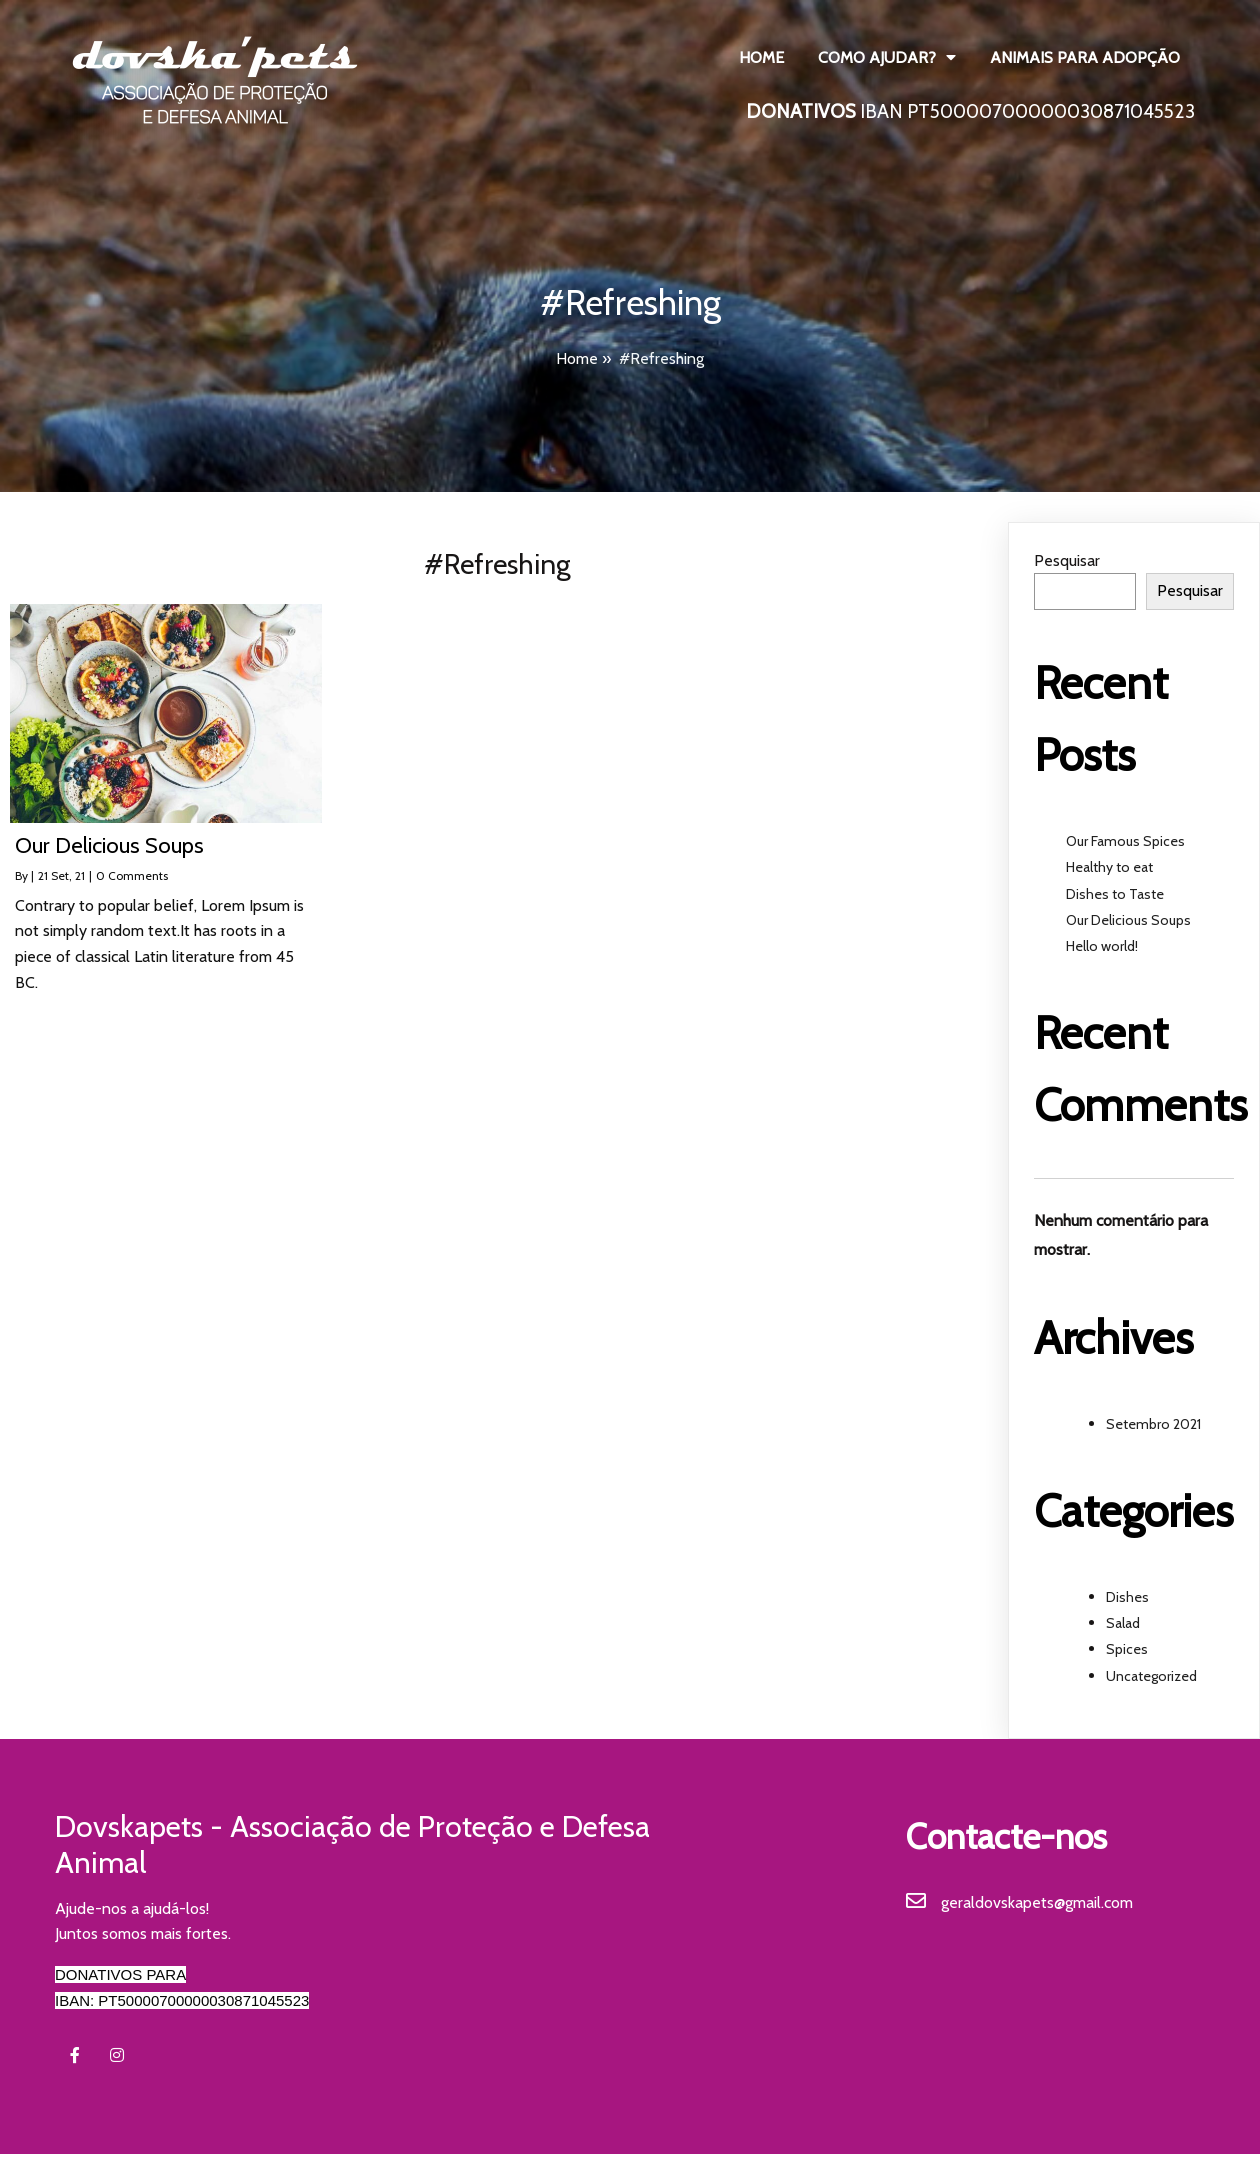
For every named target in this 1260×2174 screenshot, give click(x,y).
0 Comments (132, 875)
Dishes (1127, 1597)
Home (761, 57)
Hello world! (1102, 946)
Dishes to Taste (1115, 894)
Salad (1123, 1623)
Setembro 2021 (1153, 1424)
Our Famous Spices (1125, 841)
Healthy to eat (1109, 867)
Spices (1127, 1649)
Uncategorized (1151, 1676)
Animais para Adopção (1085, 57)
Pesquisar (1067, 560)
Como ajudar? (887, 58)
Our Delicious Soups (1128, 920)
